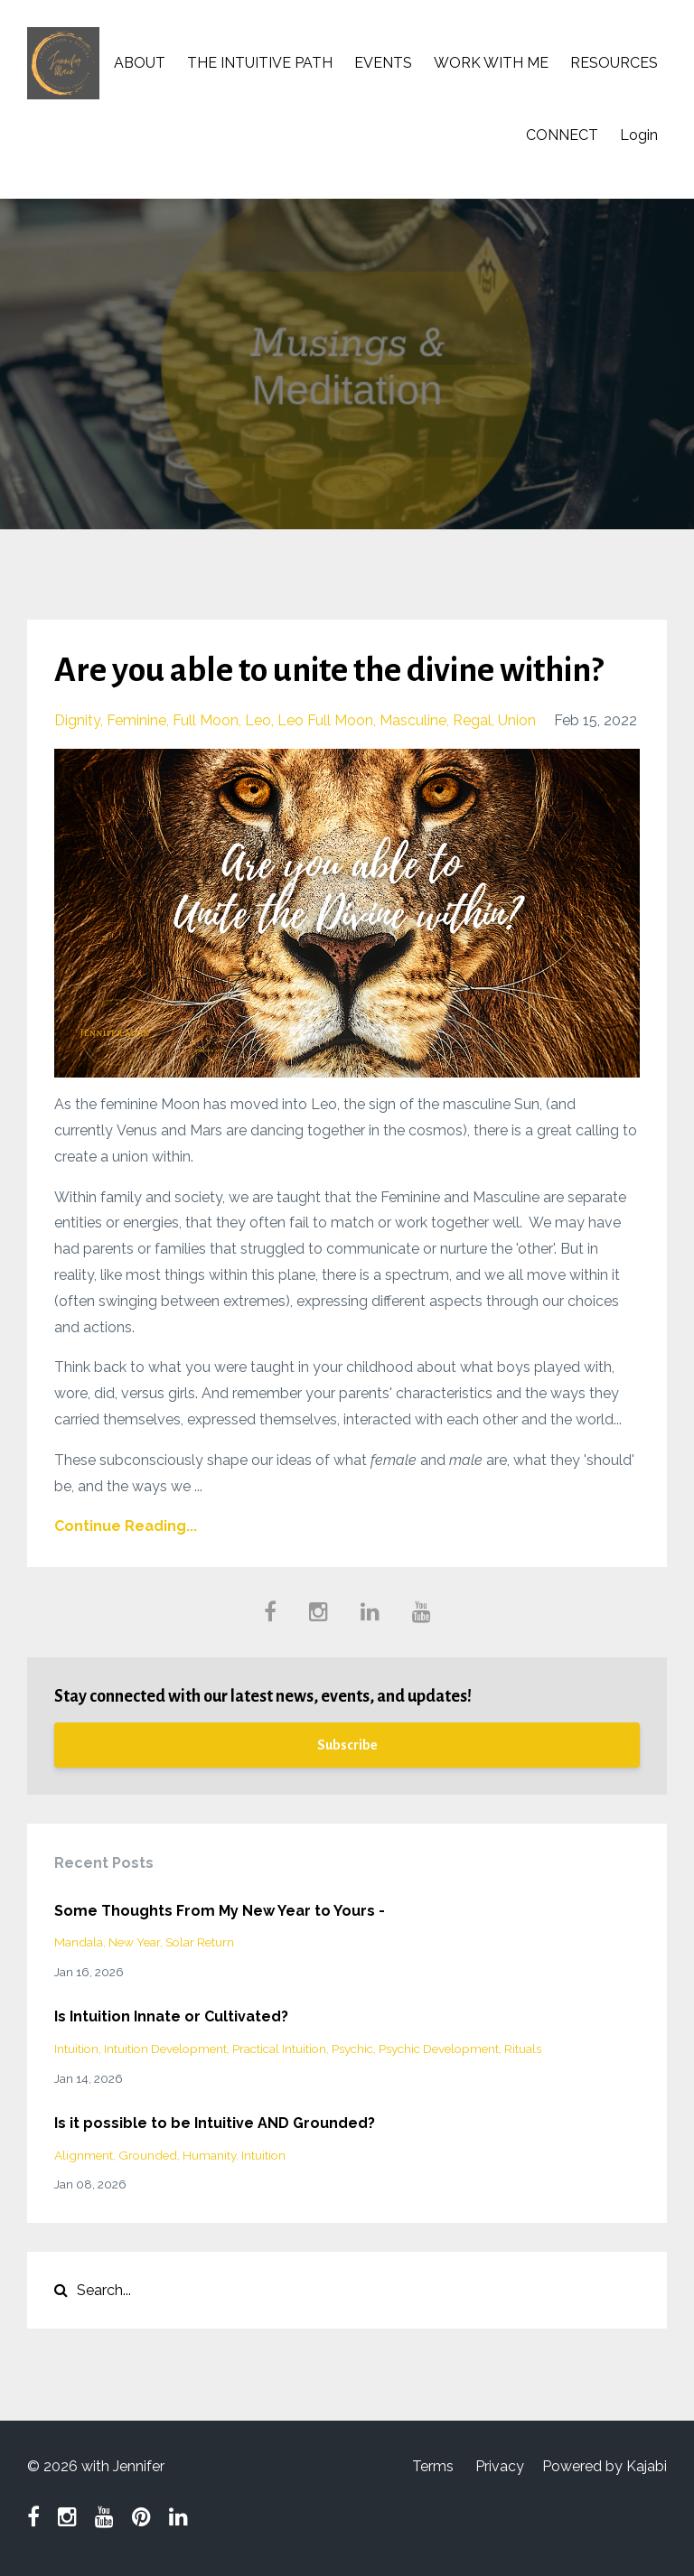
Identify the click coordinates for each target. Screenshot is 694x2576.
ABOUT (139, 62)
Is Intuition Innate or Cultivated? (171, 2016)
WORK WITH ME (491, 62)
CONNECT (562, 135)
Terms (433, 2466)
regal (472, 720)
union (517, 720)
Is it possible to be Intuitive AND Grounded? (214, 2123)
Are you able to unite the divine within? (328, 670)
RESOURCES (614, 62)
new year (134, 1942)
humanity (209, 2155)
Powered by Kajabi (604, 2466)
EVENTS (383, 62)
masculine (413, 720)
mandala (78, 1942)
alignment (83, 2155)
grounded (147, 2155)
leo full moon (325, 720)
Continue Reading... (125, 1526)
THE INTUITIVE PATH (260, 62)
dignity (77, 720)
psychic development (439, 2048)
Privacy (499, 2466)
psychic (352, 2048)
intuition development (165, 2048)
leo (258, 720)
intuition (76, 2048)
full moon (206, 720)
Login (639, 135)
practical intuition (279, 2048)
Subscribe (347, 1745)
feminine (136, 720)
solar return (199, 1942)
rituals (522, 2048)
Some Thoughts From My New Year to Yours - (219, 1910)
